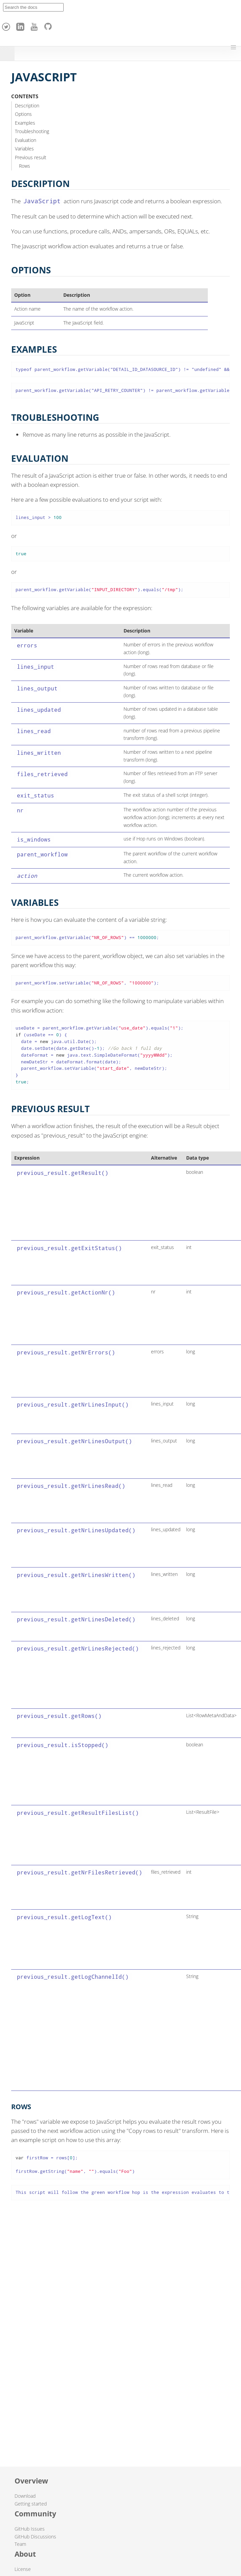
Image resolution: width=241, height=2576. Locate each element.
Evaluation (25, 140)
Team (20, 2544)
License (23, 2569)
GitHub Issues (30, 2529)
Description (27, 105)
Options (23, 114)
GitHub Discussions (35, 2536)
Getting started (31, 2503)
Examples (25, 123)
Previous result (30, 157)
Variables (24, 148)
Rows (24, 166)
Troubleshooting (32, 131)
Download (25, 2496)
